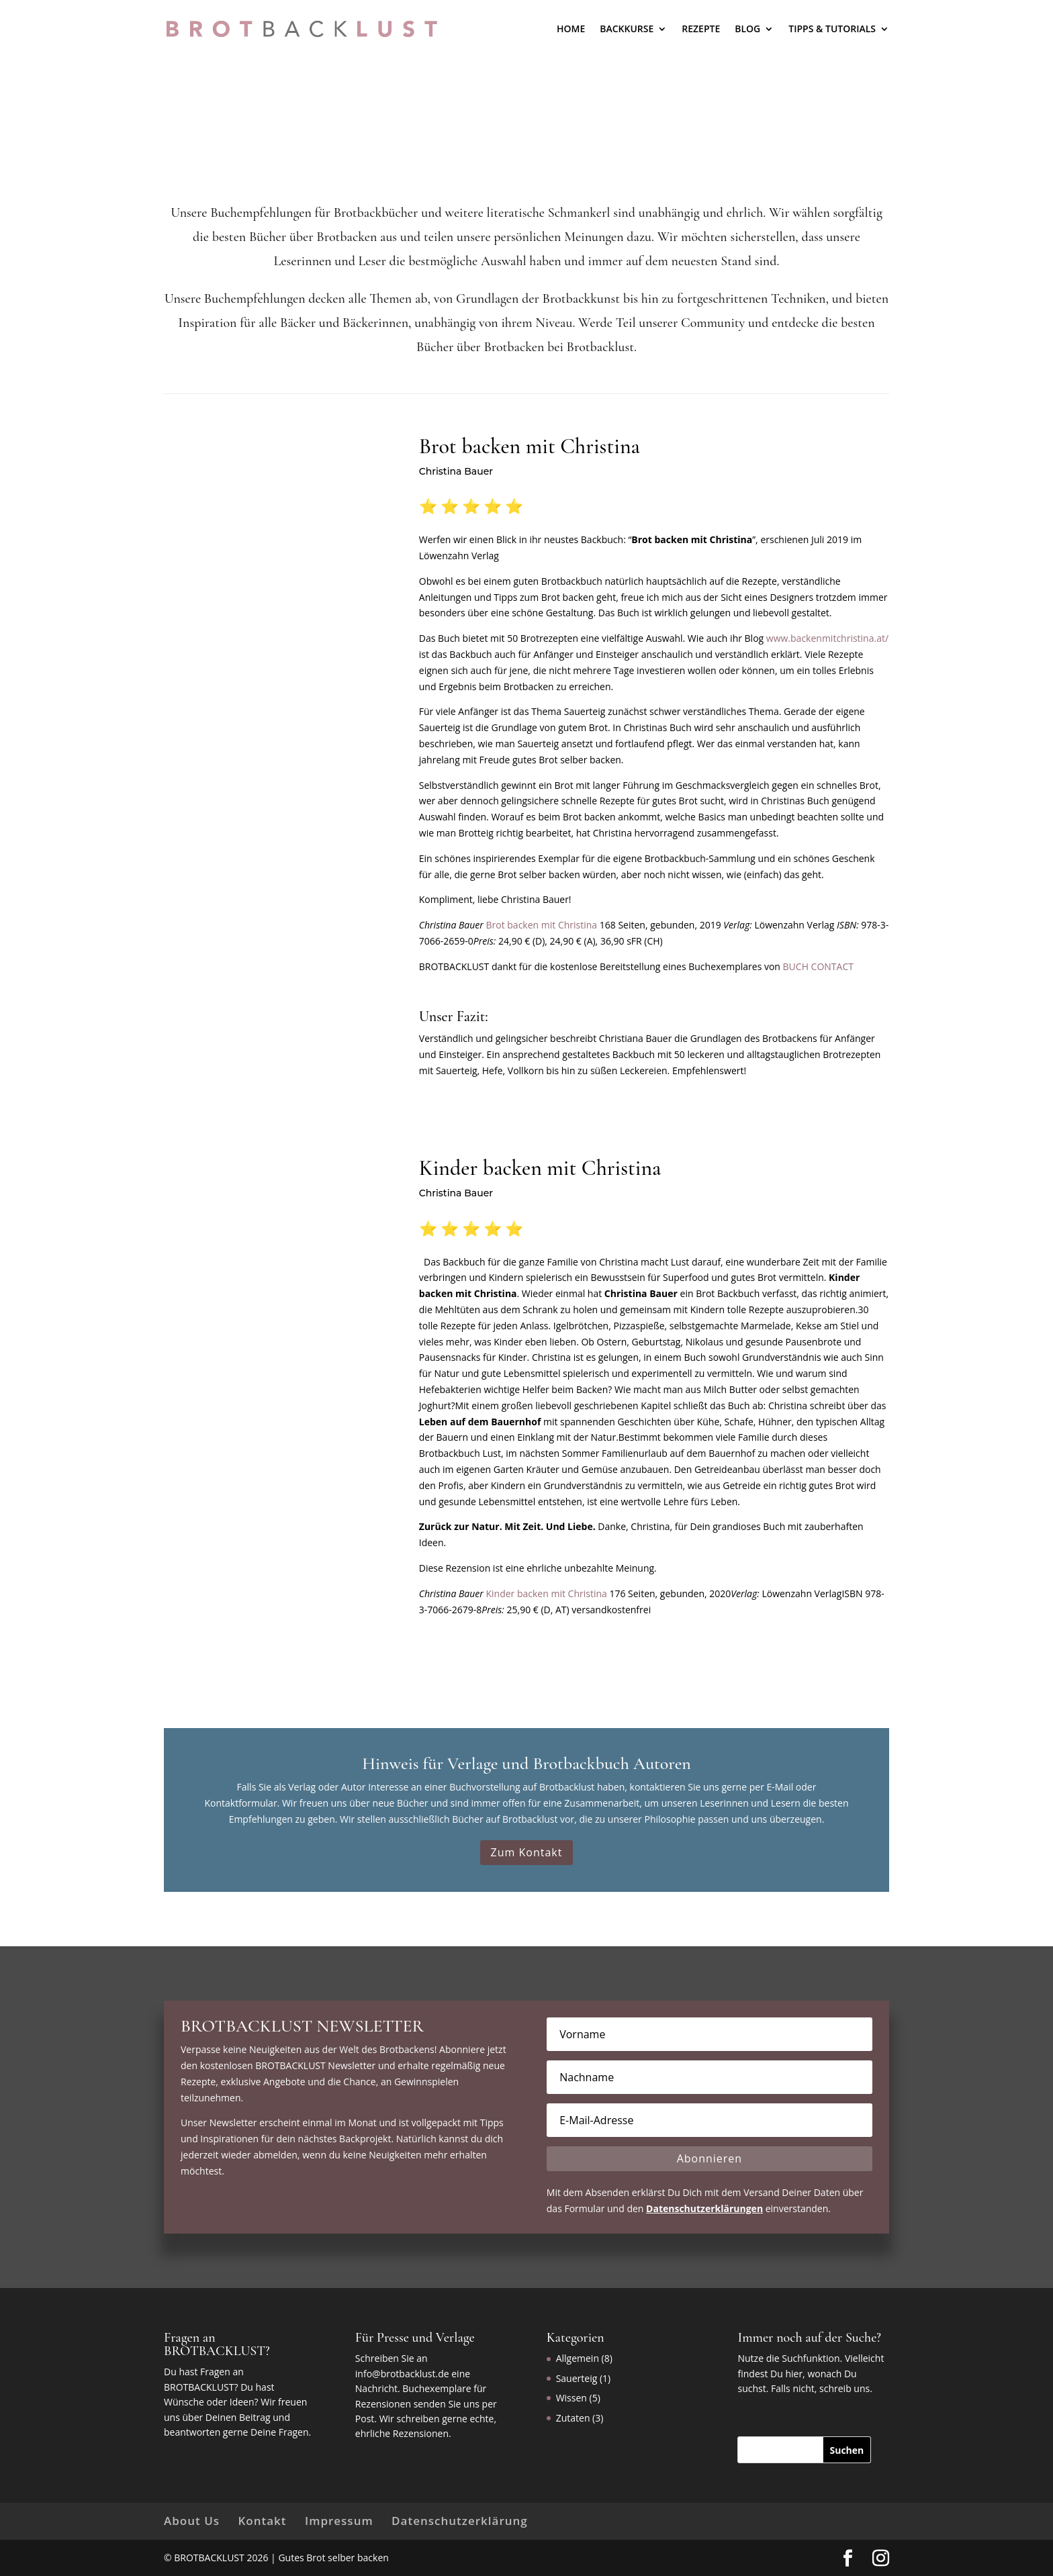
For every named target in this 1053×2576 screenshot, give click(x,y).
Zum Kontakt (527, 1852)
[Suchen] (847, 2449)
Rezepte (701, 28)
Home (571, 28)
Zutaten (573, 2418)
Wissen (571, 2397)
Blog (747, 28)
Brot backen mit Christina (541, 924)
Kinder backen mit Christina (546, 1593)
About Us (192, 2520)
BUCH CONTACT (818, 966)
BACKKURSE (626, 28)
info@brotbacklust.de (402, 2373)
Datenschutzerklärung (460, 2520)
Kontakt (262, 2520)
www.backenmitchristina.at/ (827, 638)
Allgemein (577, 2358)
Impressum (339, 2520)
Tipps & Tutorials (832, 28)
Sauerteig (577, 2378)
